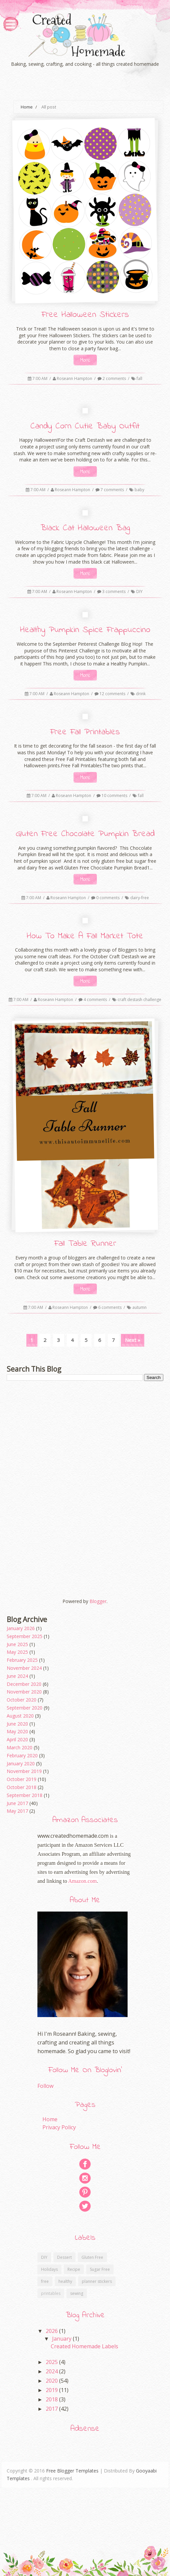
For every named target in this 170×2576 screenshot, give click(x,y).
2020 (52, 2380)
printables (50, 2293)
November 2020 (24, 1692)
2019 (52, 2390)
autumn (139, 1307)
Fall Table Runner (85, 1243)
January (62, 2338)
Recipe (73, 2269)
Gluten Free (92, 2257)
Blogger (98, 1601)
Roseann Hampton (75, 378)
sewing (76, 2293)
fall (139, 378)
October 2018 (21, 1787)
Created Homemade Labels (84, 2346)
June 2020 (17, 1724)
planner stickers (97, 2281)
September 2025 (24, 1636)
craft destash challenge (139, 999)
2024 (52, 2371)
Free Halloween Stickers (85, 315)
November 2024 (24, 1668)
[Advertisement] (85, 1437)
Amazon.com (82, 1881)
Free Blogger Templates (72, 2470)
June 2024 (17, 1676)
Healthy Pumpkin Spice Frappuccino (85, 630)
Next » (132, 1340)
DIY (139, 591)
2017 (52, 2408)
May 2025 (17, 1652)
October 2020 (21, 1700)
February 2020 (22, 1755)
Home (27, 107)
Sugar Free (100, 2269)
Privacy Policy (59, 2127)
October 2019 (21, 1779)
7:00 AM (40, 378)
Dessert (64, 2257)
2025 (52, 2362)
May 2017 (17, 1811)
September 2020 (24, 1708)
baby (139, 489)
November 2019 (24, 1771)
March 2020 (19, 1747)
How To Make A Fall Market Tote (85, 936)
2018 (52, 2399)
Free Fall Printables (85, 732)
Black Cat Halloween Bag (85, 528)
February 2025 (22, 1660)
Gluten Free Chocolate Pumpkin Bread (85, 834)
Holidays (49, 2269)
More (85, 360)
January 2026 (21, 1628)
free (45, 2281)
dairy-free (139, 898)
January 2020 (21, 1763)
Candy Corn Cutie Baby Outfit (85, 426)
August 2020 (20, 1716)
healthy (65, 2281)
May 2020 (17, 1731)
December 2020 (24, 1684)
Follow (45, 2086)
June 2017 (17, 1803)
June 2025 (17, 1644)
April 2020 (17, 1739)
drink (141, 694)
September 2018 (24, 1795)
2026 (52, 2331)
